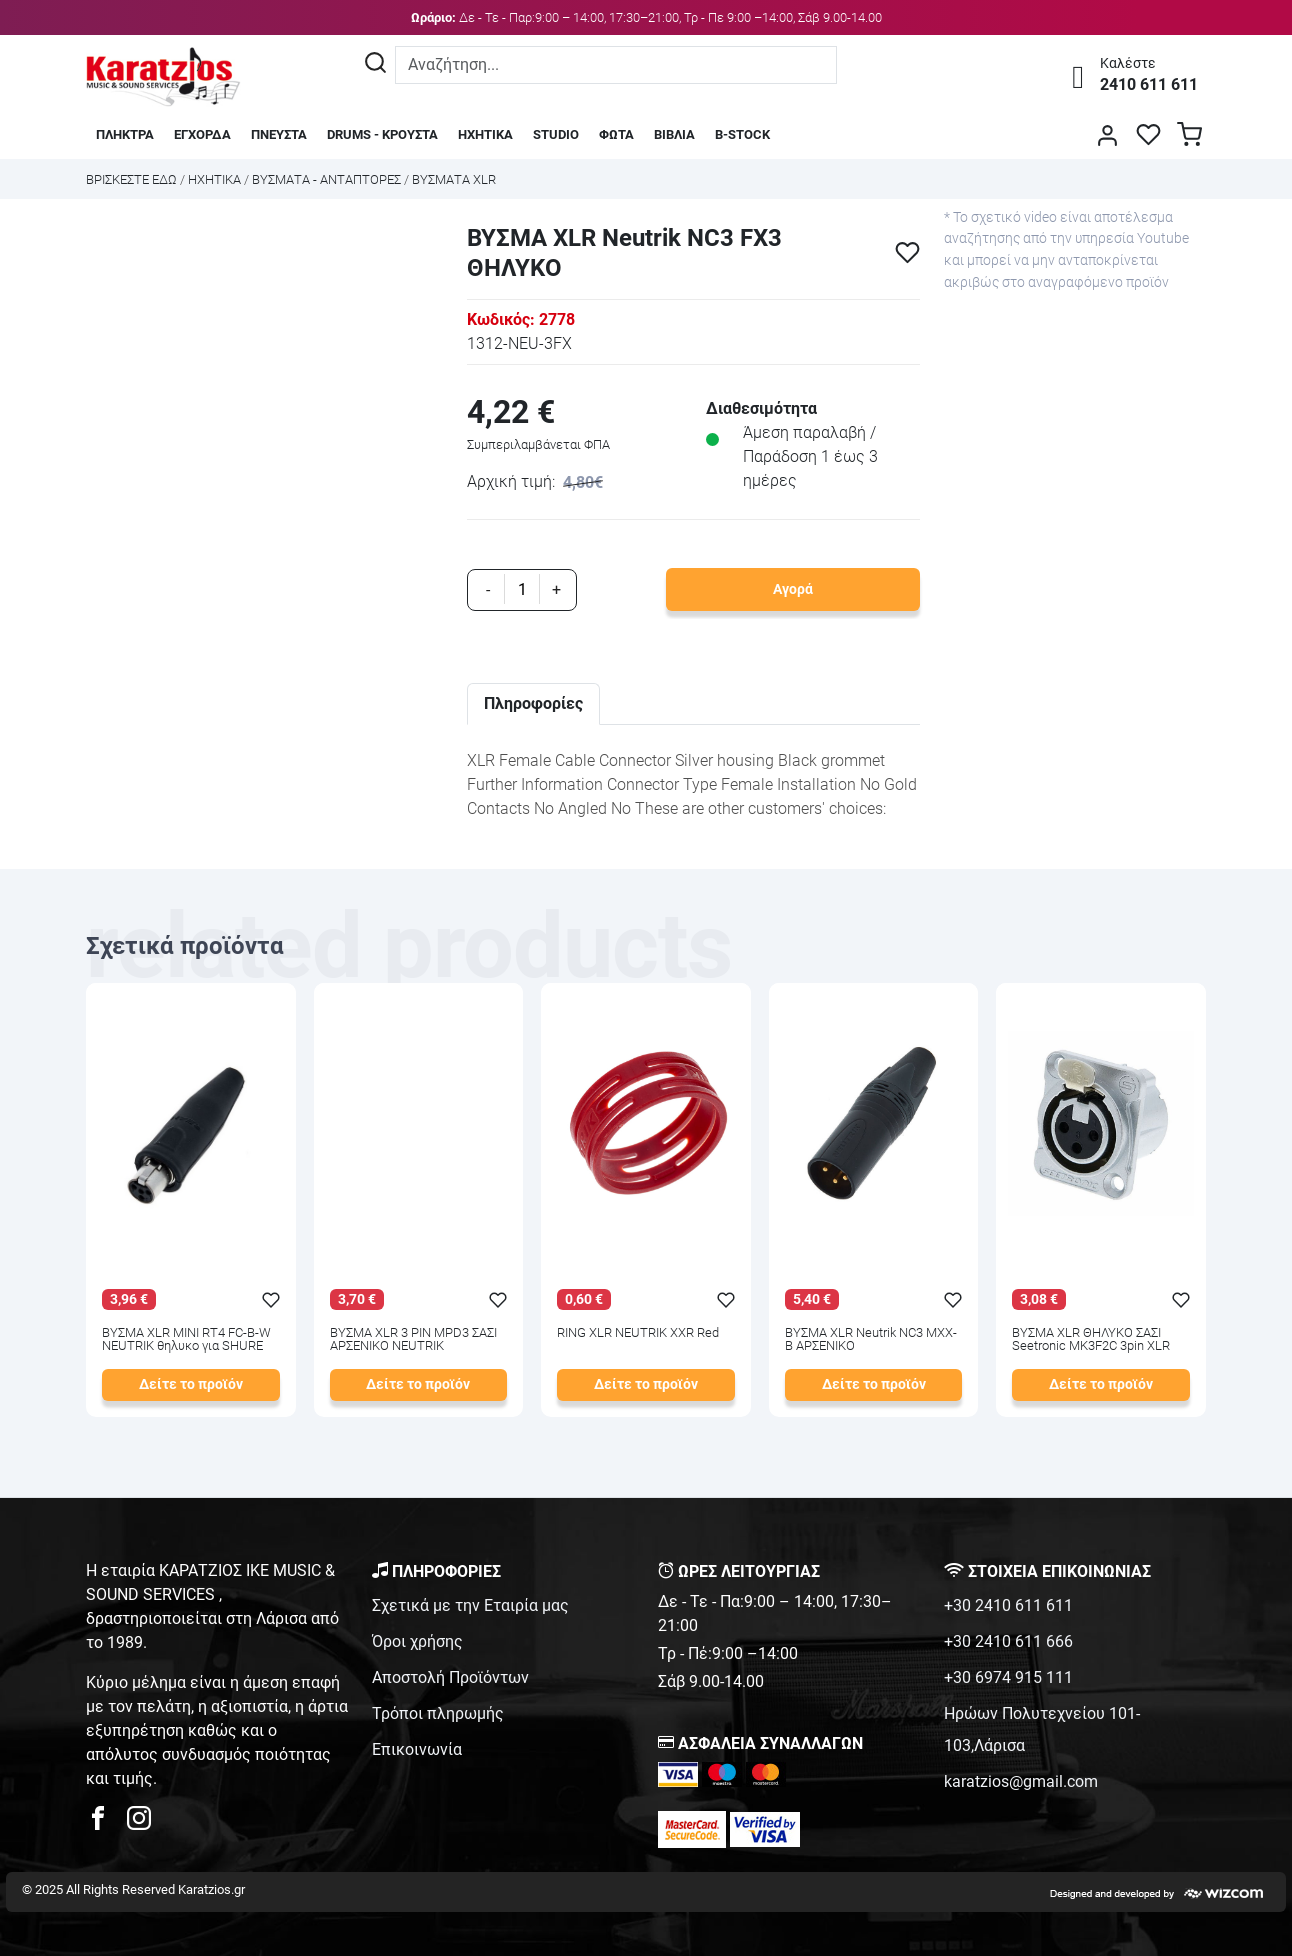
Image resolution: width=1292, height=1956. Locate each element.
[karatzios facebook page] (106, 1823)
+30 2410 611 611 (1008, 1605)
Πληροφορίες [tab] (533, 703)
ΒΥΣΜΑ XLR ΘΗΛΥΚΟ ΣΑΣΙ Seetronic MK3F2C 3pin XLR (1091, 1340)
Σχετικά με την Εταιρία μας (470, 1605)
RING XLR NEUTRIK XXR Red (638, 1333)
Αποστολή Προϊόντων (450, 1677)
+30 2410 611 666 (1008, 1641)
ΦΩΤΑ (616, 134)
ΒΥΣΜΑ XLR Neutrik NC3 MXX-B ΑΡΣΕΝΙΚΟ (871, 1340)
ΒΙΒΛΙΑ (674, 134)
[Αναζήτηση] (375, 65)
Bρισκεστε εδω (133, 179)
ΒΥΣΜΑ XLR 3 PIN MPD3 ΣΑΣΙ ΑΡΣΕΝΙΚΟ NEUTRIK (413, 1340)
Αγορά (793, 589)
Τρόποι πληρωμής (438, 1713)
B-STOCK (742, 134)
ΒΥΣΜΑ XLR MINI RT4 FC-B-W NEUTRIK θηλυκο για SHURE (186, 1340)
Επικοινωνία (417, 1749)
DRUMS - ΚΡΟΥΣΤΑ (382, 134)
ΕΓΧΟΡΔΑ (202, 134)
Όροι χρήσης (417, 1641)
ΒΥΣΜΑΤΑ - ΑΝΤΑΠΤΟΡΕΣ (326, 179)
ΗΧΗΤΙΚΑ (485, 134)
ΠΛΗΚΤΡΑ (125, 134)
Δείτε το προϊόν (191, 1384)
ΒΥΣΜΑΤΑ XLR (454, 179)
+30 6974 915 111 (1008, 1677)
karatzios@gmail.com (1021, 1781)
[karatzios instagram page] (139, 1823)
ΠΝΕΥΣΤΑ (279, 134)
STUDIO (556, 134)
